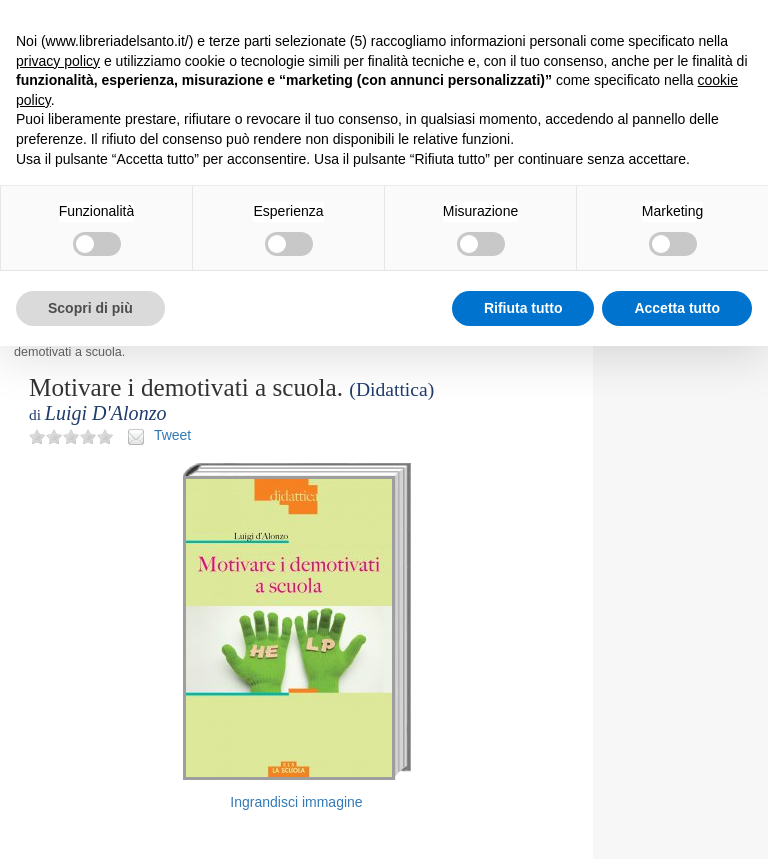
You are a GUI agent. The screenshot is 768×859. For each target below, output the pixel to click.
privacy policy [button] (58, 61)
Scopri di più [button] (90, 308)
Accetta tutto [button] (677, 308)
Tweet (172, 435)
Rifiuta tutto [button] (523, 308)
